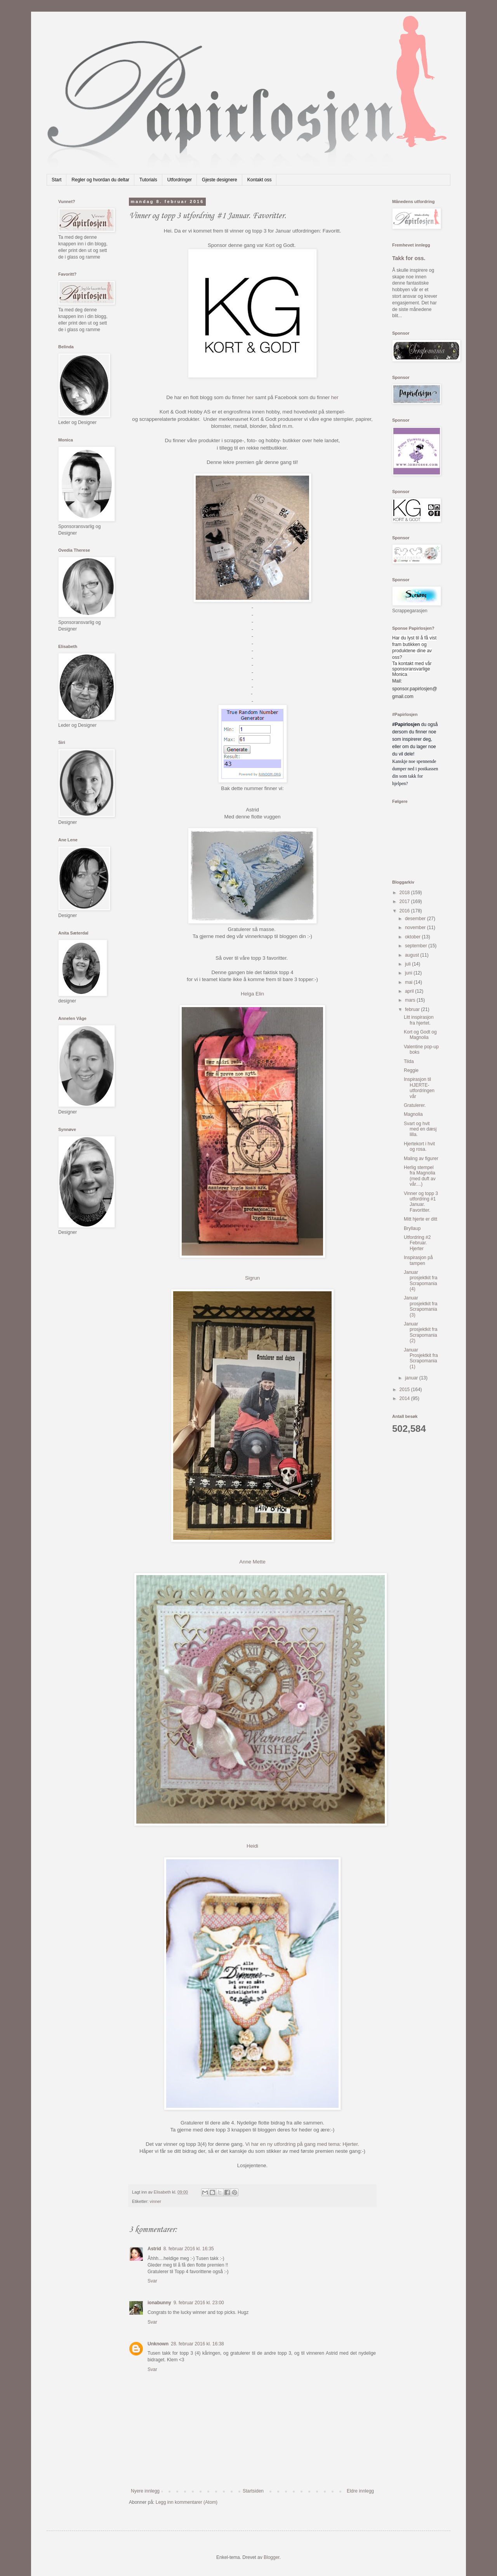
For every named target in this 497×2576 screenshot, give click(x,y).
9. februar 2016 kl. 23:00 (199, 2302)
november (416, 927)
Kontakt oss (259, 179)
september (416, 945)
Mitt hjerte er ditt (420, 1219)
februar (413, 1009)
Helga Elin (252, 994)
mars (411, 1000)
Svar (152, 2281)
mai (409, 982)
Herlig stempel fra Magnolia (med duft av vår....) (420, 1176)
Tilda (409, 1061)
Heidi (252, 1846)
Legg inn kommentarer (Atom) (186, 2502)
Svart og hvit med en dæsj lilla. (420, 1129)
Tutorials (148, 179)
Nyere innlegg (145, 2491)
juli (408, 964)
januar (412, 1378)
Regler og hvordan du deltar (100, 179)
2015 (405, 1389)
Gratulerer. (415, 1105)
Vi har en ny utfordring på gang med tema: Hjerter (301, 2144)
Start (56, 179)
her (250, 397)
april (410, 991)
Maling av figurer (421, 1158)
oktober (413, 937)
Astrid (154, 2248)
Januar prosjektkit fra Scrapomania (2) (420, 1332)
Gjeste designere (219, 179)
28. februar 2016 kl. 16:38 (197, 2344)
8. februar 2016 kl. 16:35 (188, 2248)
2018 (405, 892)
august (412, 955)
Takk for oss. (409, 258)
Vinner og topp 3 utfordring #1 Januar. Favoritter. (421, 1202)
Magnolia (413, 1114)
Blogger (272, 2557)
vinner (155, 2201)
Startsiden (253, 2491)
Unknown (158, 2344)
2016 (405, 911)
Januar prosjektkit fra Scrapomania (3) (420, 1306)
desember (416, 918)
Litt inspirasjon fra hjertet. (419, 1019)
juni (409, 973)
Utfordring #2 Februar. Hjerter (417, 1243)
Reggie (411, 1070)
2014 (405, 1398)
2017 (405, 901)
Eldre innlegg (360, 2491)
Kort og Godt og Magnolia (420, 1034)
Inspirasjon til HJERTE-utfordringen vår (419, 1088)
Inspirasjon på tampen (418, 1260)
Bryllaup (412, 1228)
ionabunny (159, 2302)
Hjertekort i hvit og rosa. (419, 1146)
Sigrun (252, 1278)
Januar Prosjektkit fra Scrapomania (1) (421, 1358)
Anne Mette (252, 1562)
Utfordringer (179, 179)
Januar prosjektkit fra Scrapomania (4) (420, 1281)
